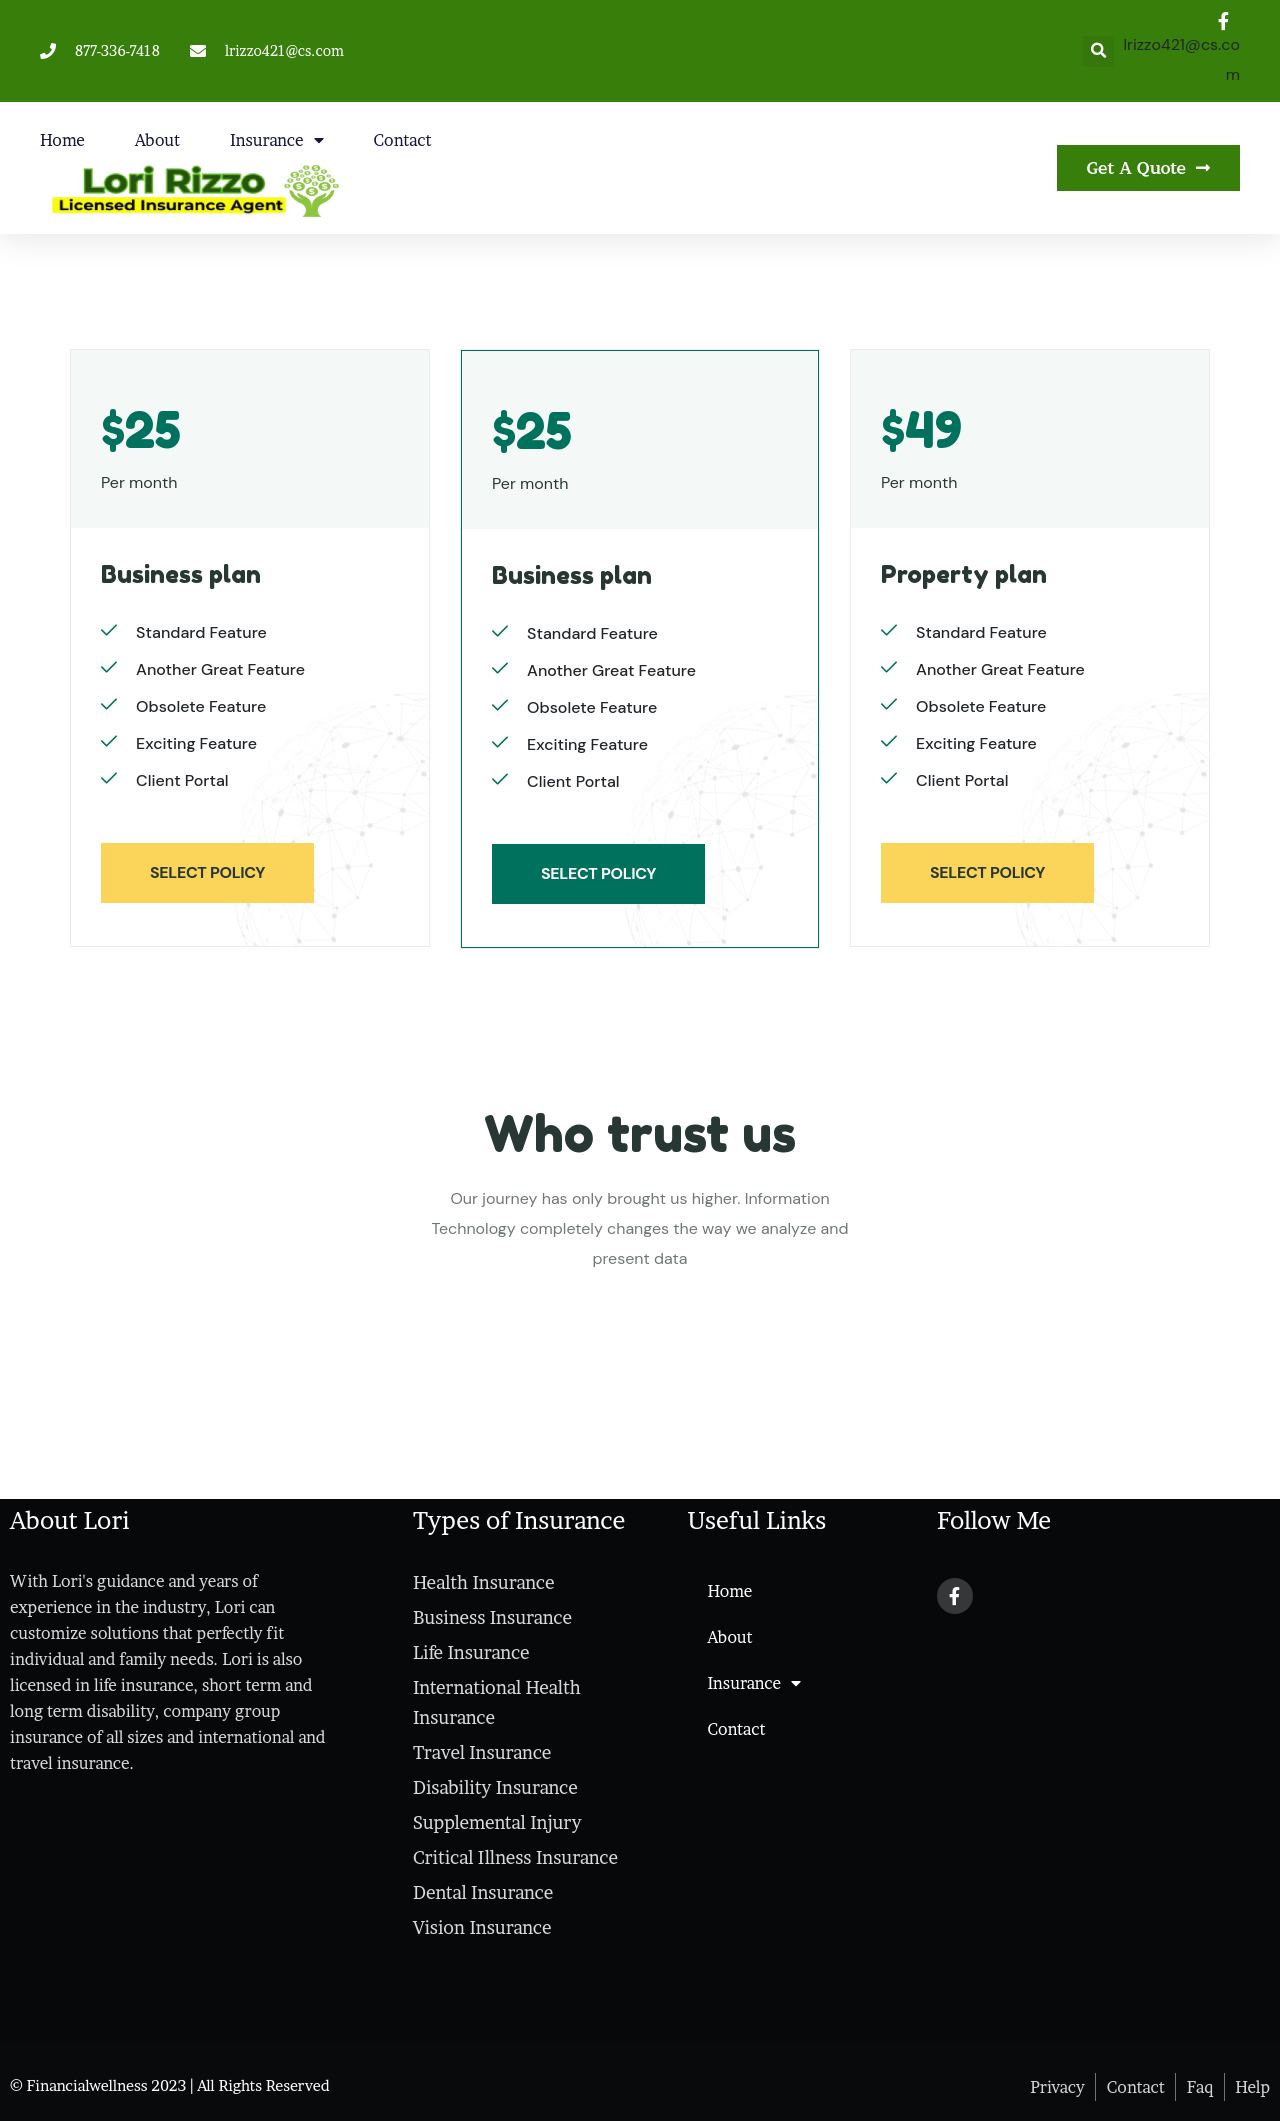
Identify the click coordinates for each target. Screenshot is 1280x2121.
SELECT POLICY (207, 872)
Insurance (277, 140)
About (157, 140)
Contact (403, 140)
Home (62, 140)
